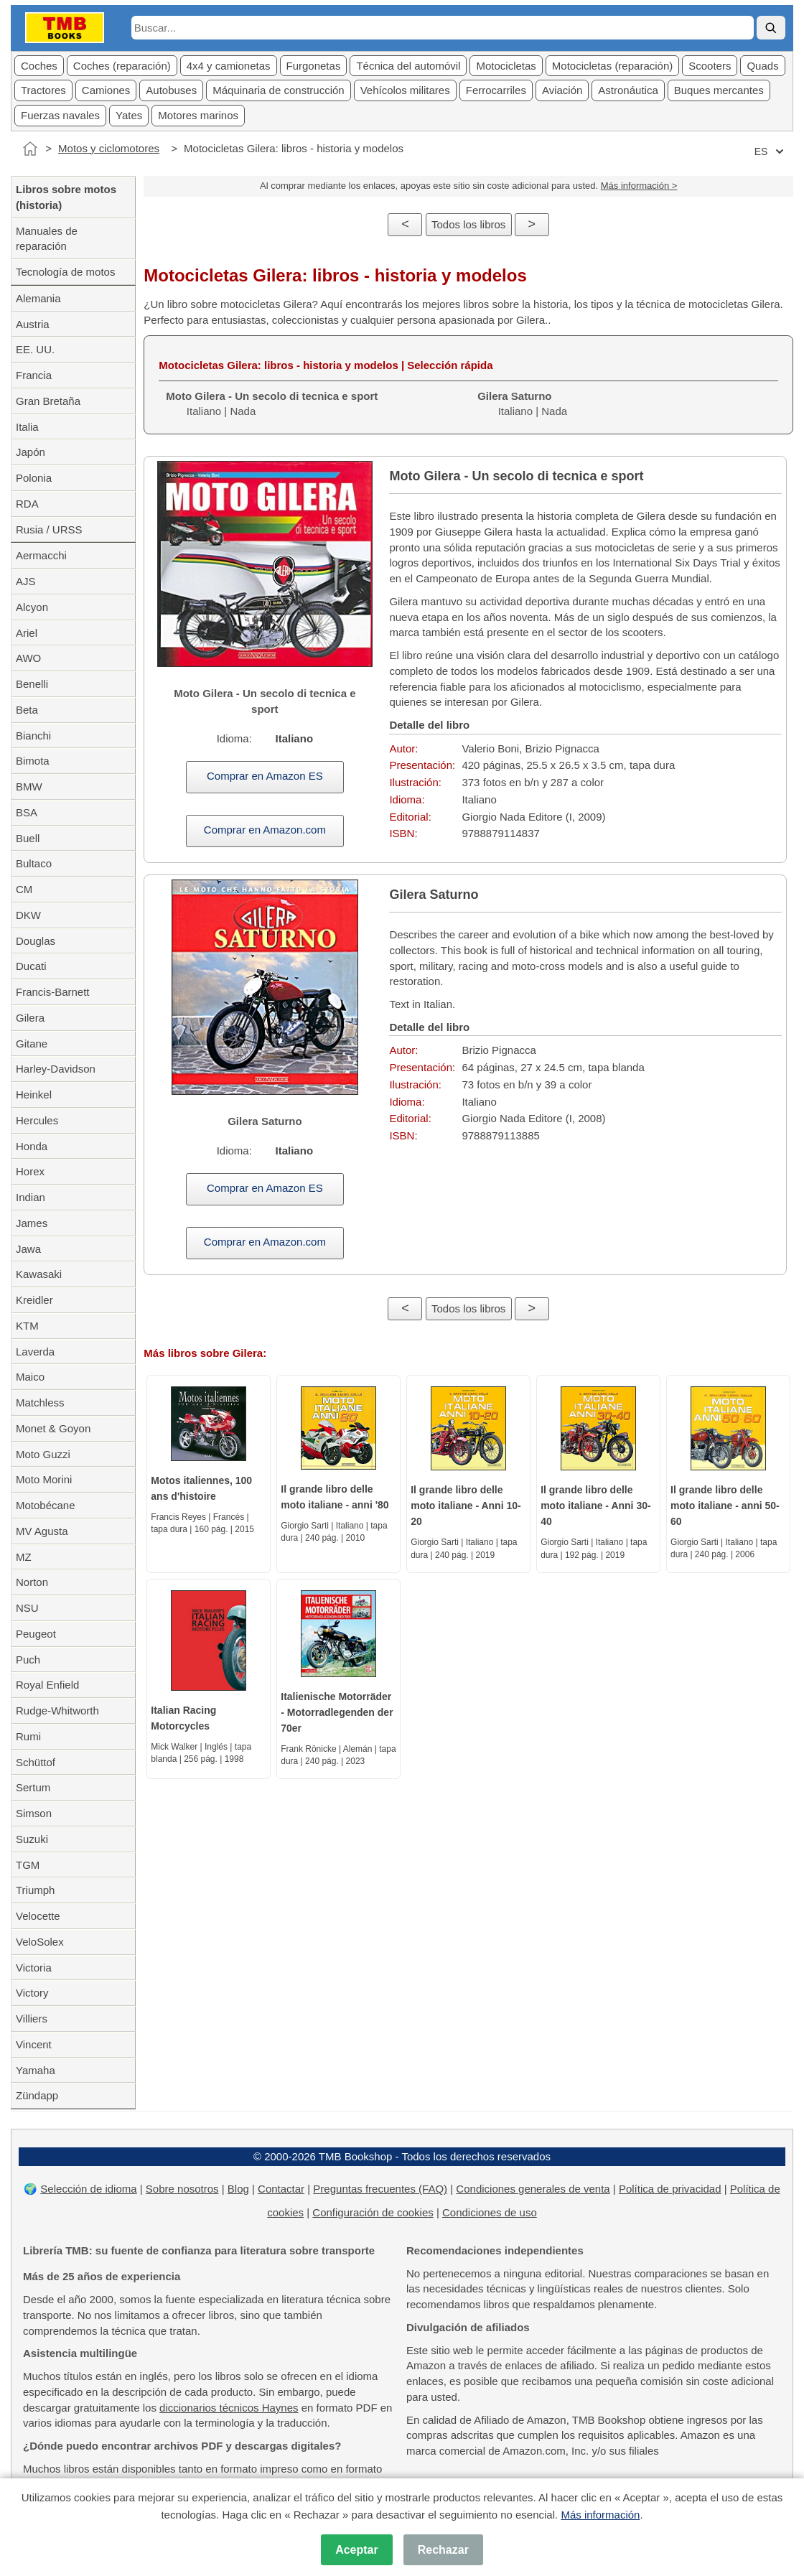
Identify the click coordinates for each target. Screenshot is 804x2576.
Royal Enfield (47, 1685)
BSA (26, 812)
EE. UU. (35, 349)
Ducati (31, 966)
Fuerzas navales (60, 115)
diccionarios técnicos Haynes (228, 2408)
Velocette (38, 1916)
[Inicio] (30, 148)
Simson (34, 1813)
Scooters (709, 66)
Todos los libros (468, 224)
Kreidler (34, 1300)
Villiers (31, 2018)
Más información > (639, 185)
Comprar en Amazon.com (265, 829)
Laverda (35, 1351)
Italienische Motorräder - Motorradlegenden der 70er (337, 1712)
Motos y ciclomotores (108, 148)
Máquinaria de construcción (278, 90)
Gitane (31, 1043)
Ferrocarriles (496, 90)
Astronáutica (628, 90)
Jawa (28, 1249)
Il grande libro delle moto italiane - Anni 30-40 (596, 1505)
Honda (31, 1146)
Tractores (43, 90)
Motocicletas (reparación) (612, 66)
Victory (32, 1993)
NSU (27, 1608)
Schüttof (35, 1762)
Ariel (26, 633)
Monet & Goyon (53, 1428)
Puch (28, 1659)
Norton (32, 1582)
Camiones (106, 90)
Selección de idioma (88, 2189)
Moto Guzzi (43, 1454)
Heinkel (34, 1094)
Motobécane (45, 1505)
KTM (27, 1326)
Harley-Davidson (55, 1069)
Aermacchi (41, 555)
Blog (238, 2189)
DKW (28, 915)
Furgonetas (313, 66)
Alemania (38, 298)
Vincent (34, 2044)
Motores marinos (198, 115)
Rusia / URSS (49, 529)
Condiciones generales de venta (532, 2189)
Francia (34, 375)
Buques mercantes (719, 90)
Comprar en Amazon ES (265, 776)
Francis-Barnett (53, 992)
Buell (27, 838)
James (31, 1223)
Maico (30, 1377)
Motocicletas (506, 66)
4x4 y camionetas (229, 66)
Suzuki (32, 1839)
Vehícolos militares (405, 90)
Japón (30, 452)
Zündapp (37, 2095)
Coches (39, 66)
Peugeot (36, 1634)
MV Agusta (42, 1531)
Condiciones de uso (489, 2212)
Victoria (34, 1967)
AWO (28, 658)
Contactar (281, 2189)
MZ (24, 1557)
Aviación (562, 90)
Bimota (33, 761)
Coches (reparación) (122, 66)
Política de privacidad (670, 2189)
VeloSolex (40, 1942)
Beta (27, 710)
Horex (30, 1171)
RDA (27, 504)
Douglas (35, 941)
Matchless (40, 1402)
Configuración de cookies (372, 2212)
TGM (27, 1865)
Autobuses (171, 90)
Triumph (35, 1890)
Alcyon (32, 607)
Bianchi (33, 735)
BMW (29, 786)
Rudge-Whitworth (57, 1710)
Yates (129, 115)
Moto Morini (44, 1479)
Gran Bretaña (48, 401)
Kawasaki (39, 1274)
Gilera (30, 1018)
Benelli (32, 684)
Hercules (37, 1120)
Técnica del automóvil (408, 66)
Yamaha (35, 2070)
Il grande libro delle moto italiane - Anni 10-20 (466, 1505)
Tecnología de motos (65, 272)
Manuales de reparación (47, 239)
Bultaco (34, 863)
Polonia (34, 478)
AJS (26, 581)
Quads (762, 66)
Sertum (33, 1787)
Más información (600, 2515)
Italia (27, 427)
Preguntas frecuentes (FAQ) (380, 2189)
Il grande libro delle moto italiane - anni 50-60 (725, 1505)
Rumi (28, 1736)
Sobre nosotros (182, 2189)
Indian (30, 1197)
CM (24, 889)
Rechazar (443, 2550)
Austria (33, 324)
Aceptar (356, 2550)
